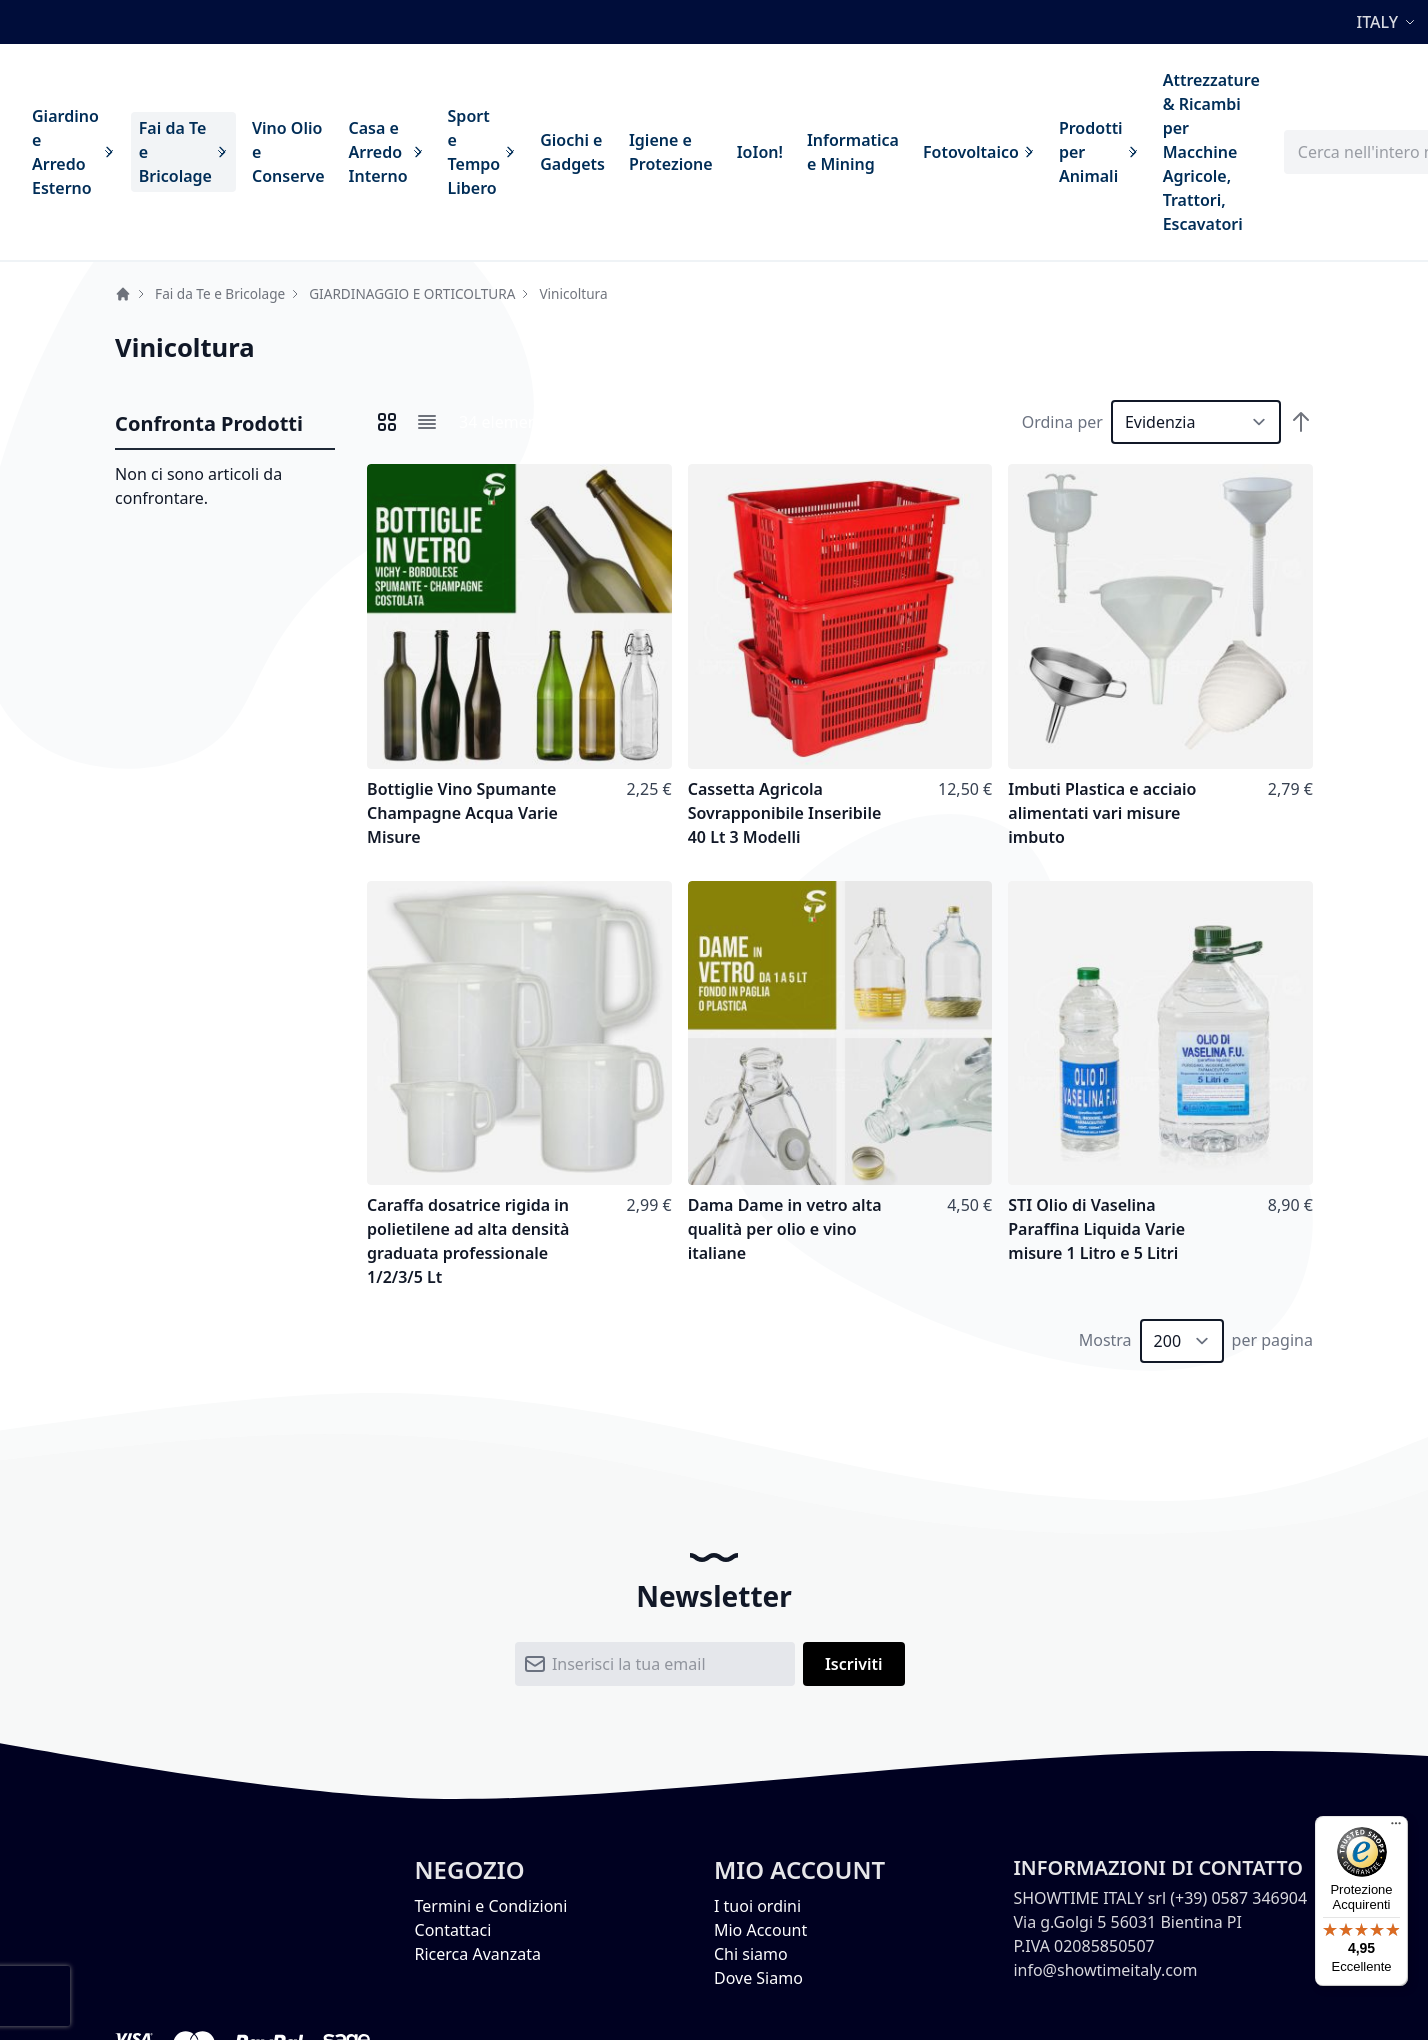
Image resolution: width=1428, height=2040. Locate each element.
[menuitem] (73, 152)
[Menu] (1396, 1828)
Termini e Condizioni (491, 1906)
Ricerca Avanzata (478, 1954)
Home (123, 294)
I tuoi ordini (757, 1906)
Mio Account (760, 1930)
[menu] (646, 152)
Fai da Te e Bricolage (220, 293)
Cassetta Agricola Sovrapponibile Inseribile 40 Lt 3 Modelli (785, 813)
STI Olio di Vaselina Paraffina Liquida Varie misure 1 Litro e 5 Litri (1096, 1229)
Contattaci (453, 1930)
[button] (1388, 22)
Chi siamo (751, 1954)
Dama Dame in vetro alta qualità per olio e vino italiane (785, 1229)
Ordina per (1062, 422)
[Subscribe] (854, 1664)
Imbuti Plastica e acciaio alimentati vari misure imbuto (1102, 813)
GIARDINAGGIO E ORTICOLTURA (412, 293)
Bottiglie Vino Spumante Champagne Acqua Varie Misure (462, 813)
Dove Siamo (758, 1978)
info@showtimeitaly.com (1105, 1970)
